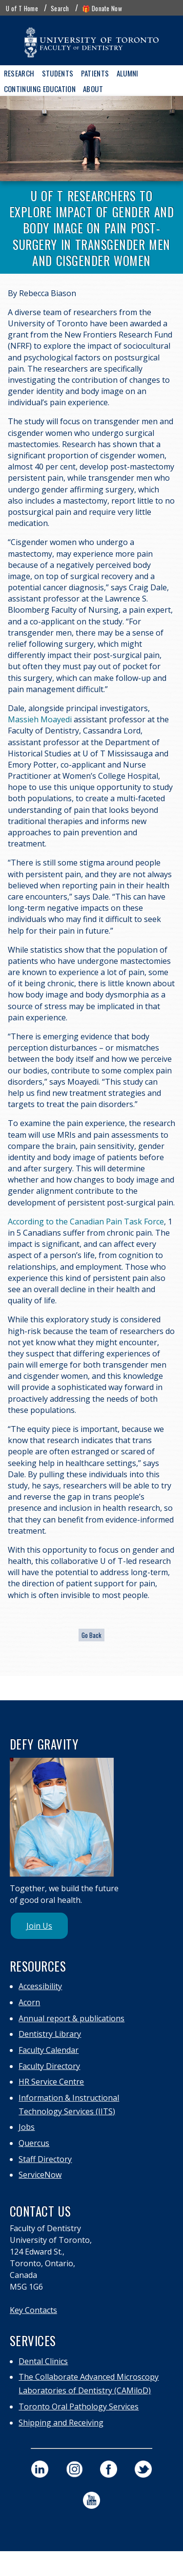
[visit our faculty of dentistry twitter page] (143, 2469)
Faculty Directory (49, 2066)
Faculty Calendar (49, 2050)
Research (19, 73)
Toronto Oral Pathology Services (79, 2406)
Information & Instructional (69, 2097)
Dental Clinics (43, 2361)
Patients (95, 73)
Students (58, 73)
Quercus (34, 2143)
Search (60, 8)
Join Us (39, 1925)
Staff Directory (45, 2159)
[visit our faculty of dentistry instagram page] (74, 2469)
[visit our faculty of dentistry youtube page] (91, 2500)
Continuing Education (40, 88)
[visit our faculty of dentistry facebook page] (108, 2469)
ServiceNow (40, 2174)
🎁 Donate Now (102, 8)
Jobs (27, 2127)
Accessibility (40, 1986)
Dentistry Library (50, 2034)
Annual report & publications (71, 2018)
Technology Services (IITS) (67, 2111)
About (93, 88)
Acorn (29, 2002)
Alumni (128, 73)
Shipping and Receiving (61, 2422)
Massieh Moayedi (40, 719)
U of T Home (22, 8)
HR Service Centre (51, 2081)
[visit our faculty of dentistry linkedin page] (39, 2469)
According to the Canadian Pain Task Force (86, 1221)
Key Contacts (33, 2310)
